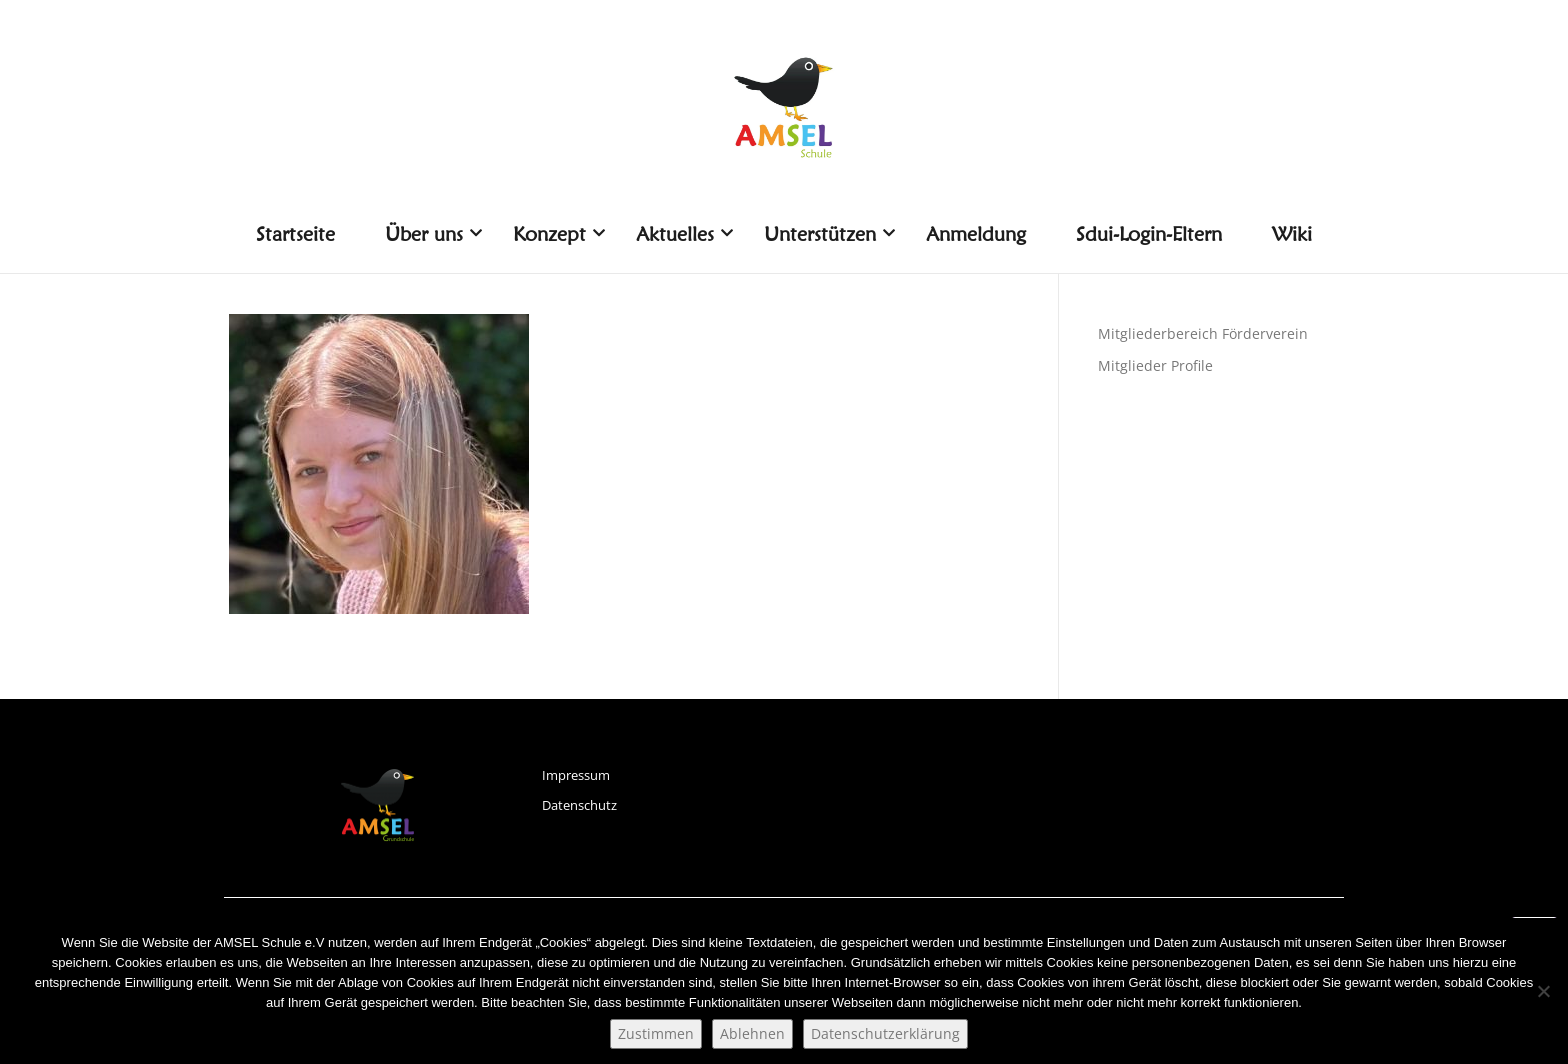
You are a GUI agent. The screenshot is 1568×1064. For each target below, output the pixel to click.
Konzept (557, 234)
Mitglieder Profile (1155, 365)
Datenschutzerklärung (885, 1033)
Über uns (431, 234)
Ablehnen (752, 1033)
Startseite (295, 234)
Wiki (1292, 234)
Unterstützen (827, 234)
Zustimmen (656, 1033)
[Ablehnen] (1543, 991)
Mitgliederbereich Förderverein (1203, 333)
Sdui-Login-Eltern (1149, 234)
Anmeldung (976, 234)
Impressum (576, 775)
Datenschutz (579, 805)
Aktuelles (682, 234)
